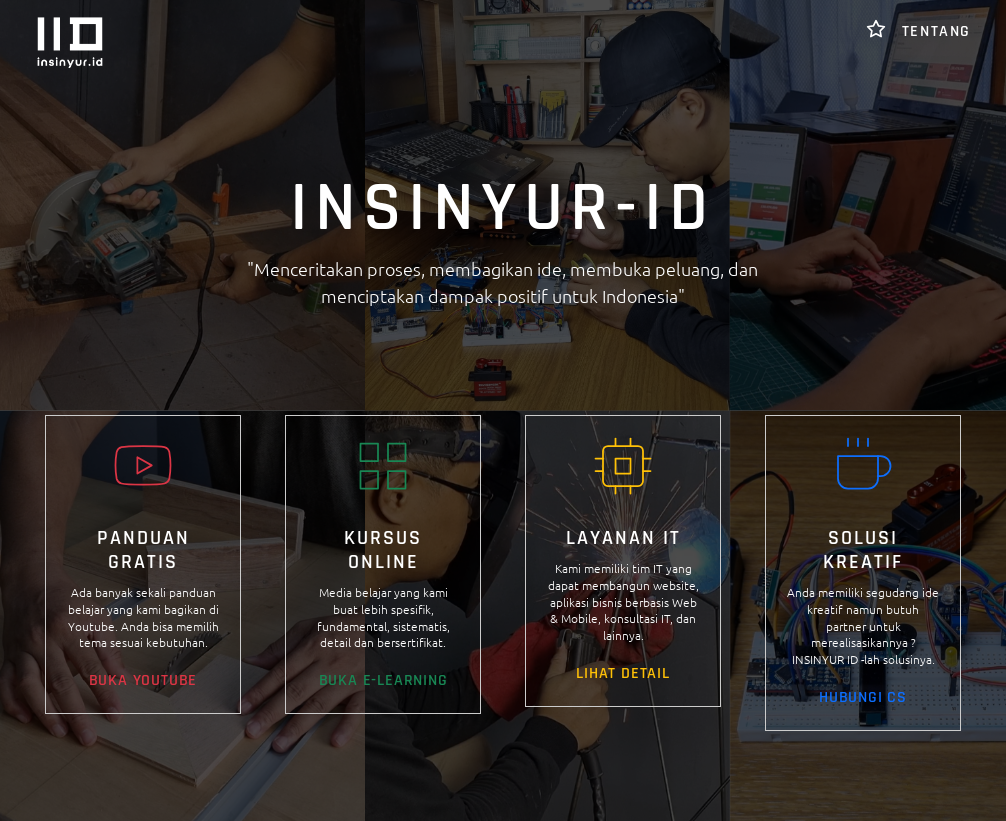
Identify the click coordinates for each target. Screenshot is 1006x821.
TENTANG (918, 31)
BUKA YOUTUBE (143, 680)
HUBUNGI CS (863, 697)
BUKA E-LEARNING (383, 680)
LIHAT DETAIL (623, 673)
